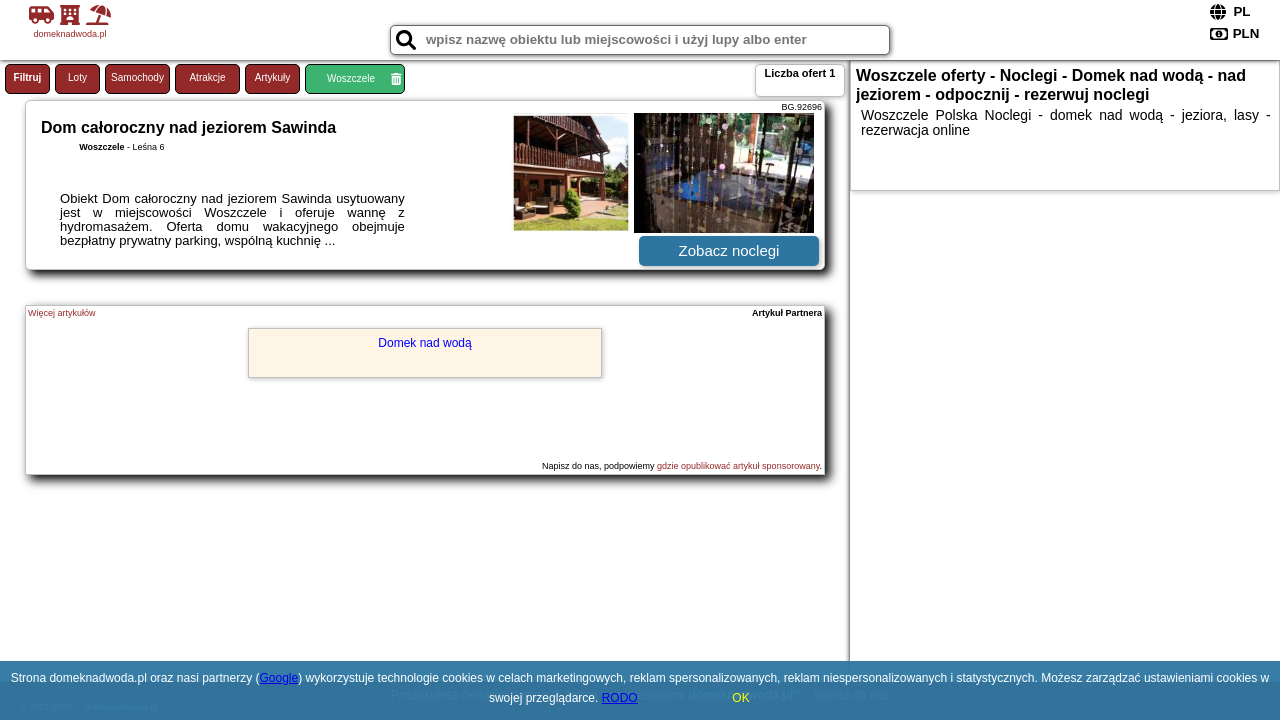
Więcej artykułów (62, 313)
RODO (620, 698)
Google (279, 678)
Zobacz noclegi (729, 250)
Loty (77, 77)
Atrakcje (207, 77)
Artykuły (273, 77)
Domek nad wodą (424, 343)
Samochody (137, 77)
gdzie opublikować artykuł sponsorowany (738, 466)
